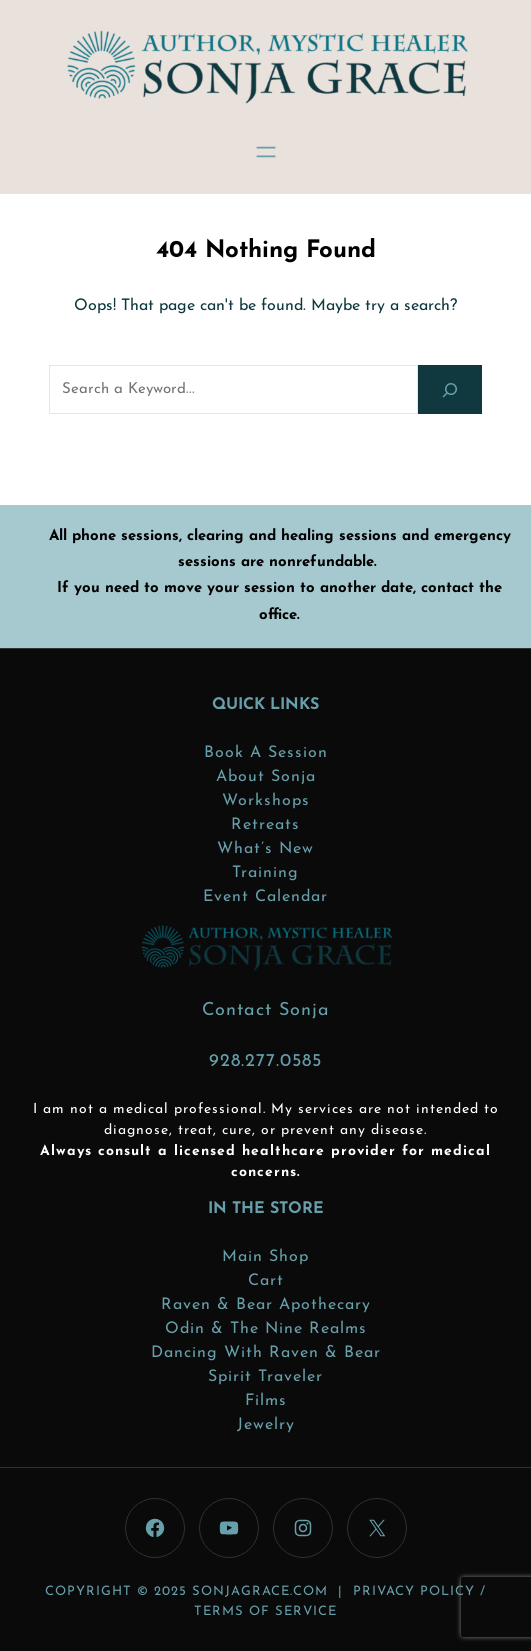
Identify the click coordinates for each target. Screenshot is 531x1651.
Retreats (265, 825)
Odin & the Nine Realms (266, 1329)
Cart (266, 1281)
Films (266, 1401)
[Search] (450, 389)
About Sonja (266, 777)
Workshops (266, 801)
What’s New (265, 849)
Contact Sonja (266, 1010)
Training (265, 873)
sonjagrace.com (260, 1591)
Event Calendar (265, 897)
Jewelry (266, 1425)
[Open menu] (266, 152)
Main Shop (265, 1257)
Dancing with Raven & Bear (266, 1353)
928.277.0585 (265, 1061)
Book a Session (266, 753)
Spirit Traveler (265, 1377)
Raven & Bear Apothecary (266, 1305)
